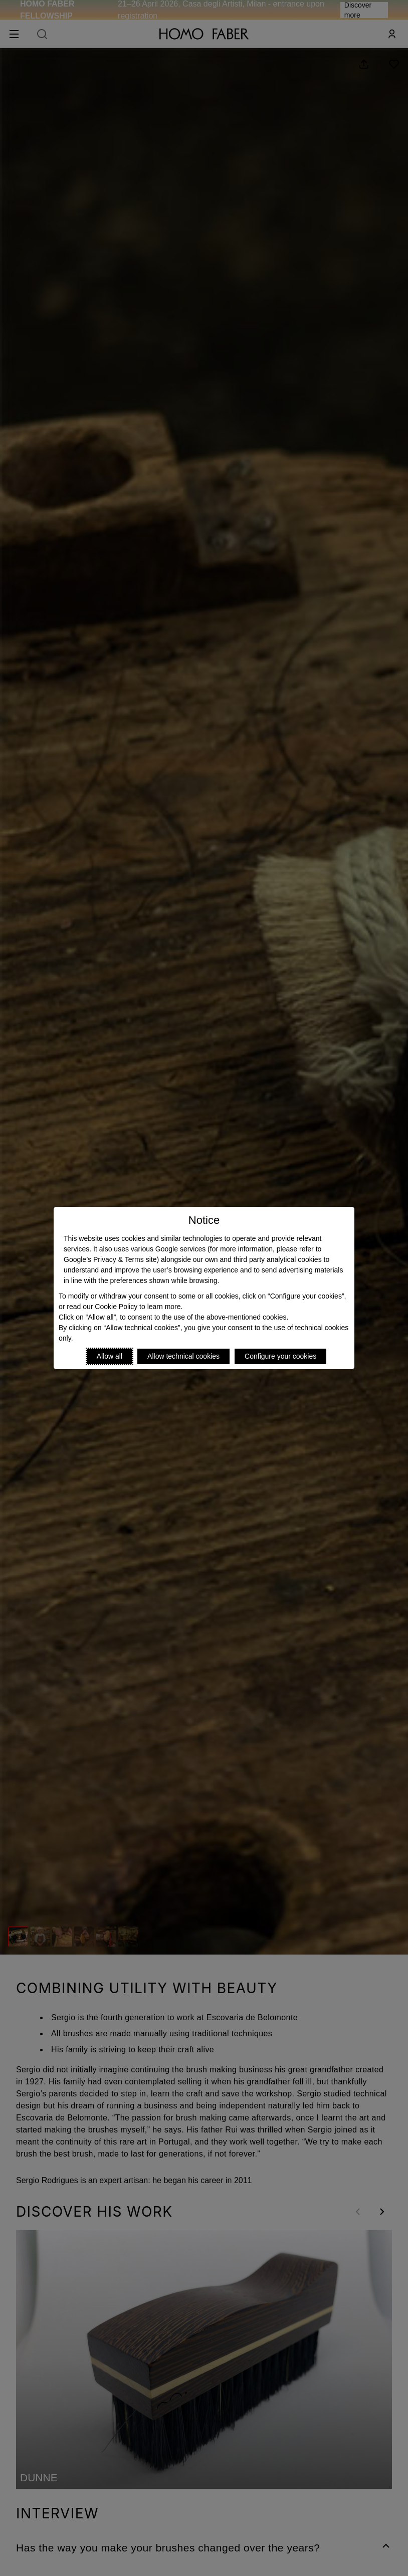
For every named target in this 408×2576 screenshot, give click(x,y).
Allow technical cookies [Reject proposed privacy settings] (183, 1356)
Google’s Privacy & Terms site (110, 1259)
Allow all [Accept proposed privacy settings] (109, 1356)
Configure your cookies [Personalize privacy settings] (280, 1356)
